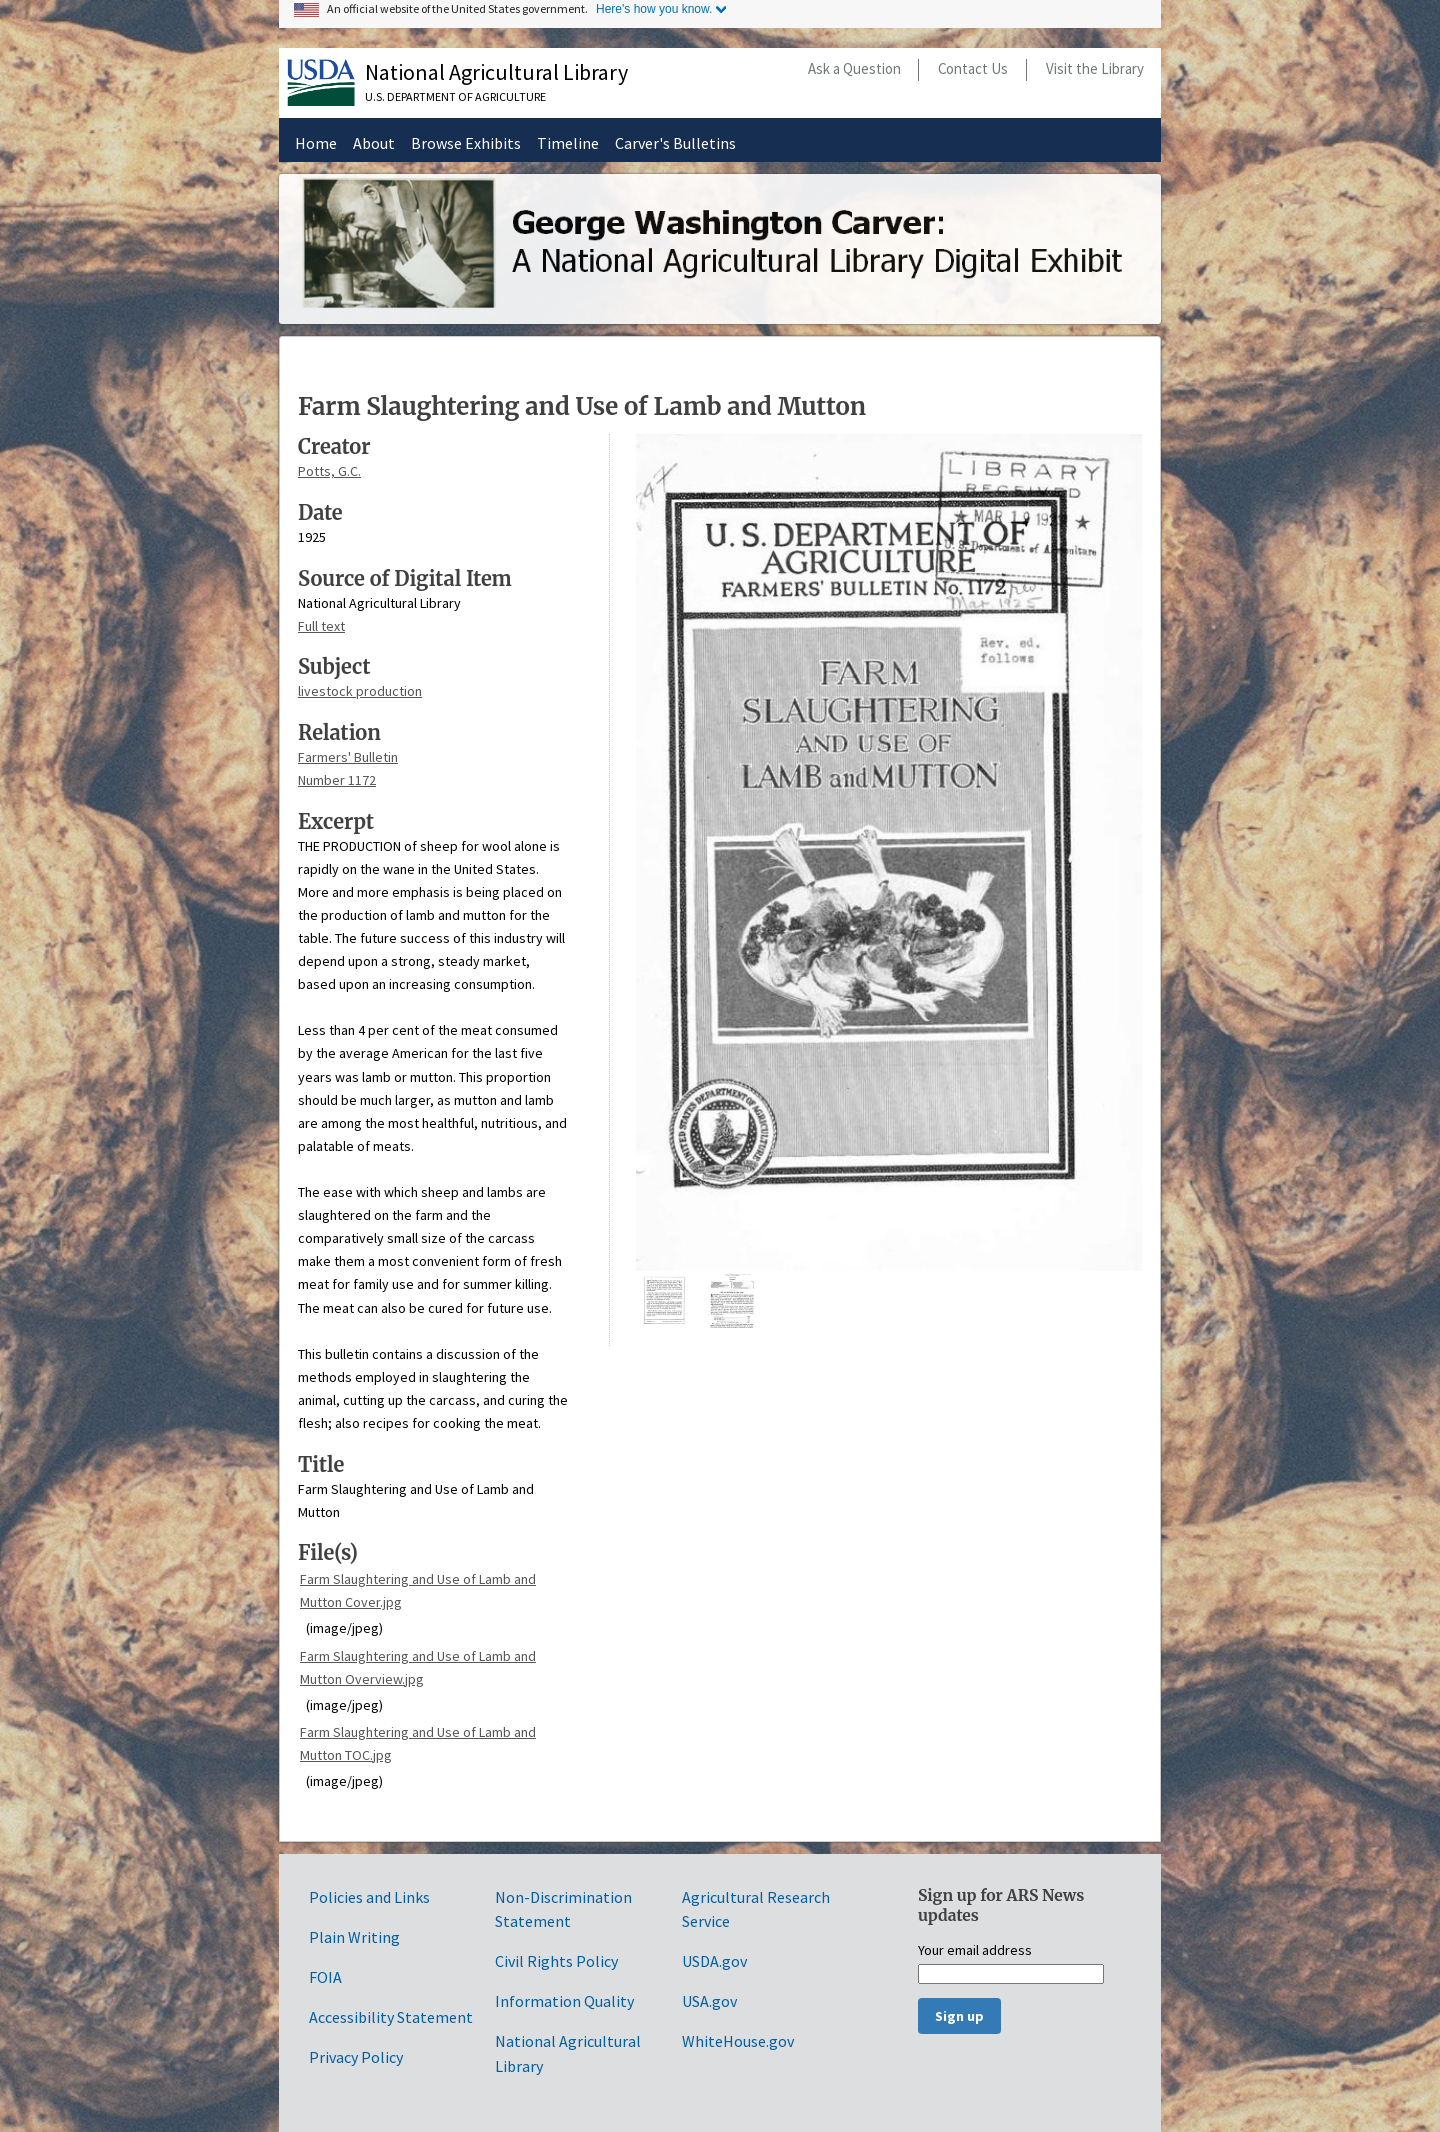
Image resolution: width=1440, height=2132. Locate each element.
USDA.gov (714, 1961)
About (374, 143)
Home (316, 143)
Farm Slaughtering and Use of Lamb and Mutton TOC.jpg (418, 1743)
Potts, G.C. (329, 471)
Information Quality (564, 2001)
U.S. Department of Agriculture (455, 96)
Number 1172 (337, 780)
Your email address (975, 1951)
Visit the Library (1095, 68)
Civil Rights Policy (556, 1961)
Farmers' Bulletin (348, 757)
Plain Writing (354, 1937)
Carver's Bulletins (675, 143)
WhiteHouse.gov (738, 2041)
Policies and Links (369, 1897)
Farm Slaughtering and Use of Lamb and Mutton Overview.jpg (418, 1667)
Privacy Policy (356, 2057)
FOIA (325, 1977)
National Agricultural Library (496, 72)
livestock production (360, 691)
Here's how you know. (654, 9)
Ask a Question (854, 68)
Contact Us (973, 68)
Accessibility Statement (391, 2017)
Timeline (568, 143)
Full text (321, 626)
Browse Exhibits (466, 143)
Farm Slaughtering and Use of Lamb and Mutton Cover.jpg (418, 1590)
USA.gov (709, 2001)
